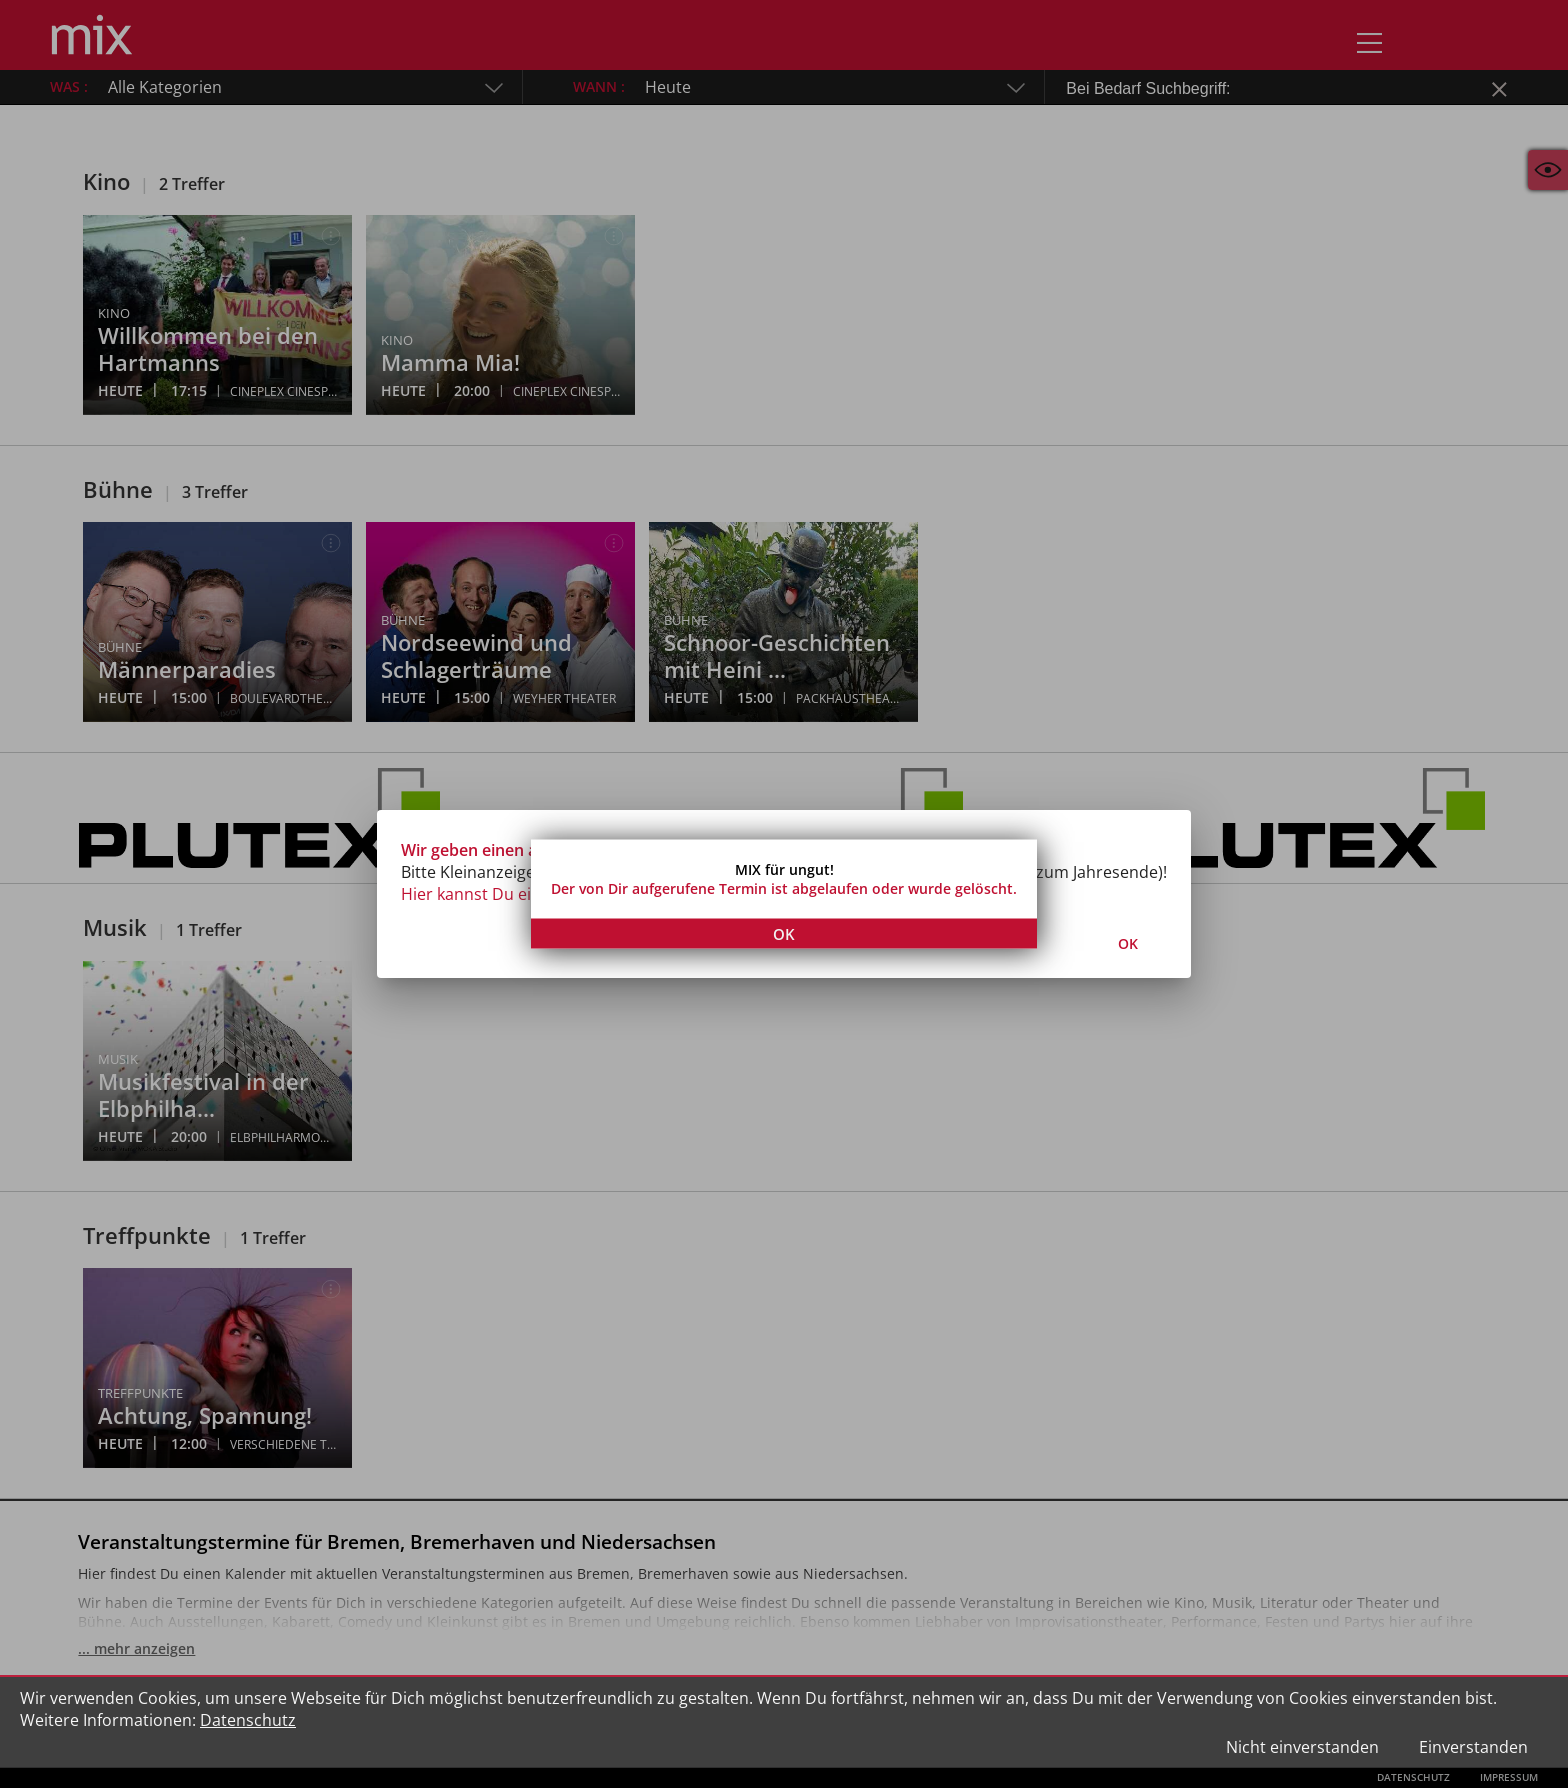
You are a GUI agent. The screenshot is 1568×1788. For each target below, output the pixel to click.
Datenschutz (248, 1720)
